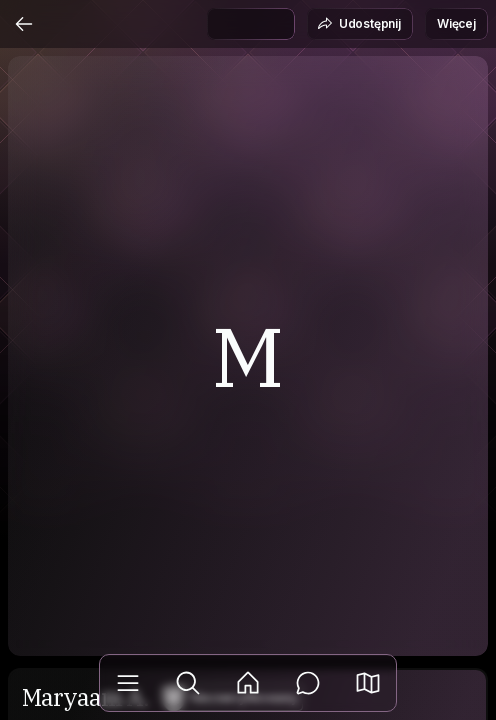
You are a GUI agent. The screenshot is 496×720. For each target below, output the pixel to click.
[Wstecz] (24, 24)
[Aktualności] (248, 683)
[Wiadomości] (308, 683)
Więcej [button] (456, 23)
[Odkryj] (188, 683)
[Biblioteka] (128, 683)
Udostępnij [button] (359, 24)
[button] (368, 683)
